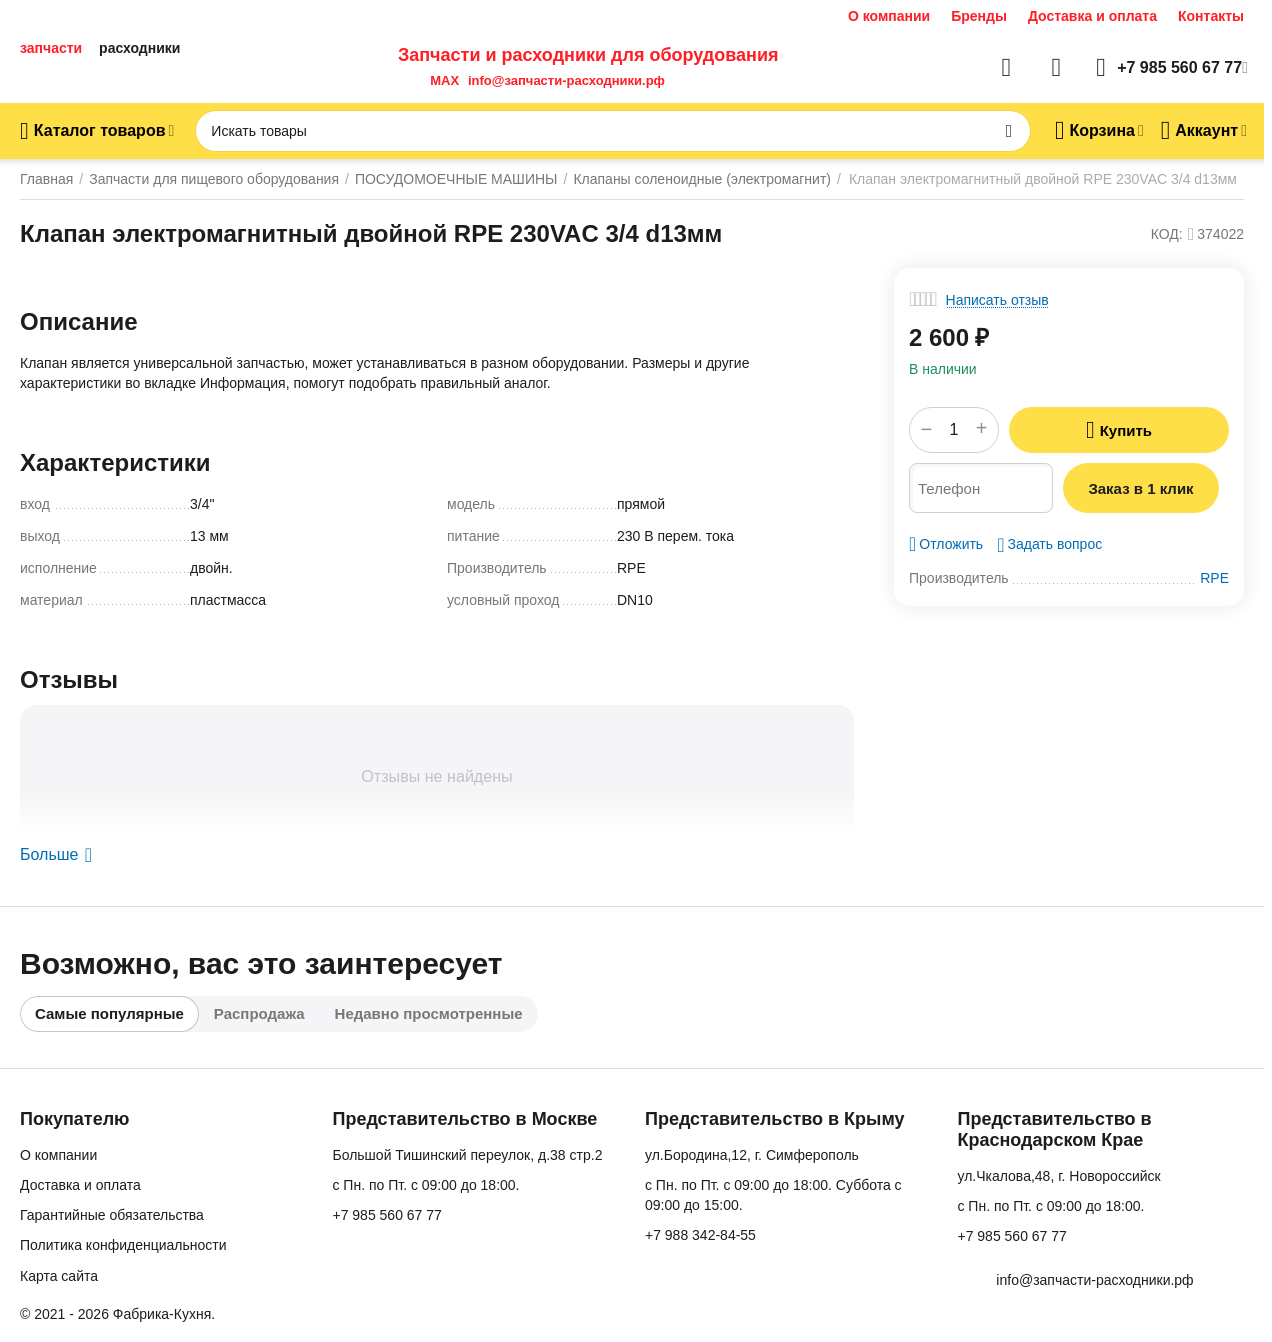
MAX (441, 80)
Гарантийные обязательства (112, 1215)
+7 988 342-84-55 (700, 1235)
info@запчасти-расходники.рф (566, 80)
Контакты (1211, 16)
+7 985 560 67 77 (386, 1215)
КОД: (1167, 234)
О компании (889, 16)
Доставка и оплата (1092, 16)
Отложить (946, 544)
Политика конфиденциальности (123, 1245)
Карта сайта (59, 1276)
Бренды (979, 16)
